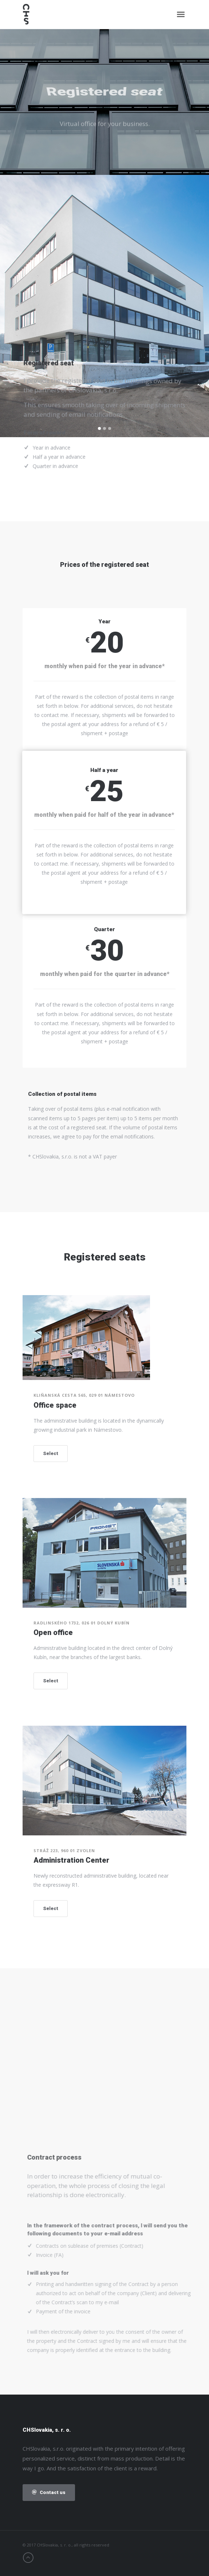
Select (50, 1453)
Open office (53, 1632)
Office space (54, 1405)
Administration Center (71, 1860)
